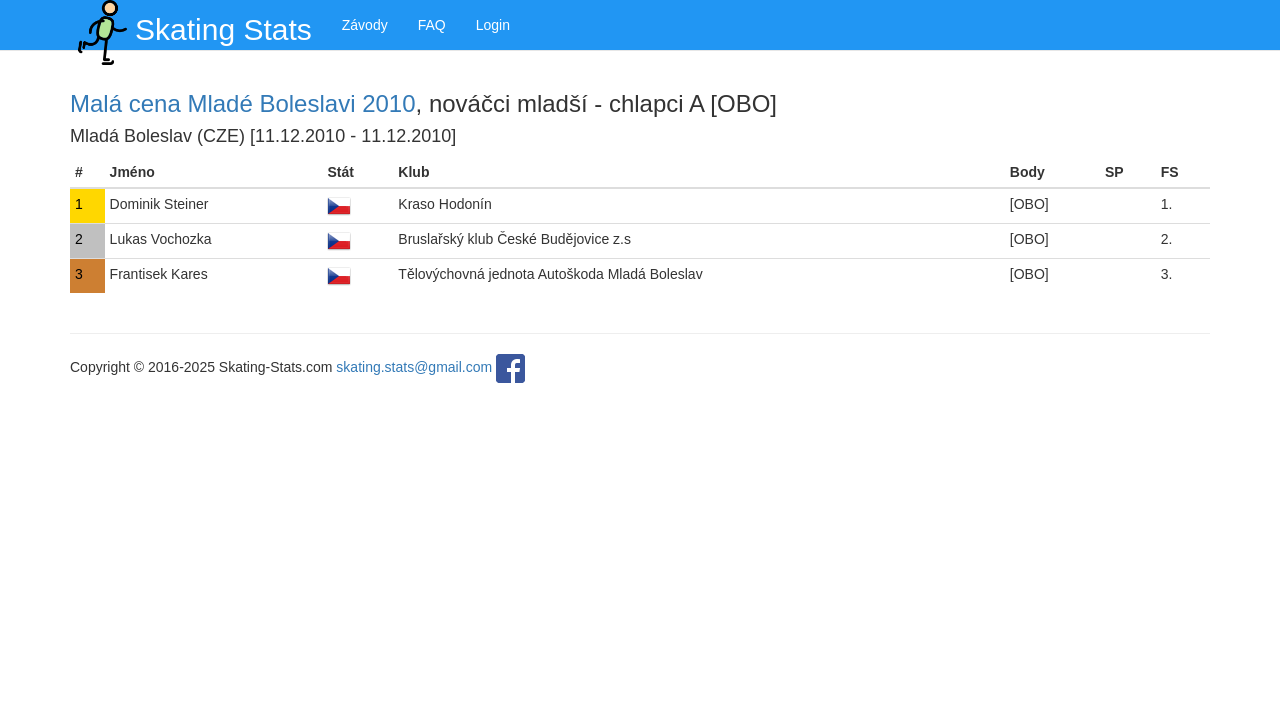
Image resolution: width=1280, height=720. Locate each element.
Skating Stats (191, 25)
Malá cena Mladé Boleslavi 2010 (243, 103)
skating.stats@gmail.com (414, 367)
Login (493, 25)
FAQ (432, 25)
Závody (365, 25)
